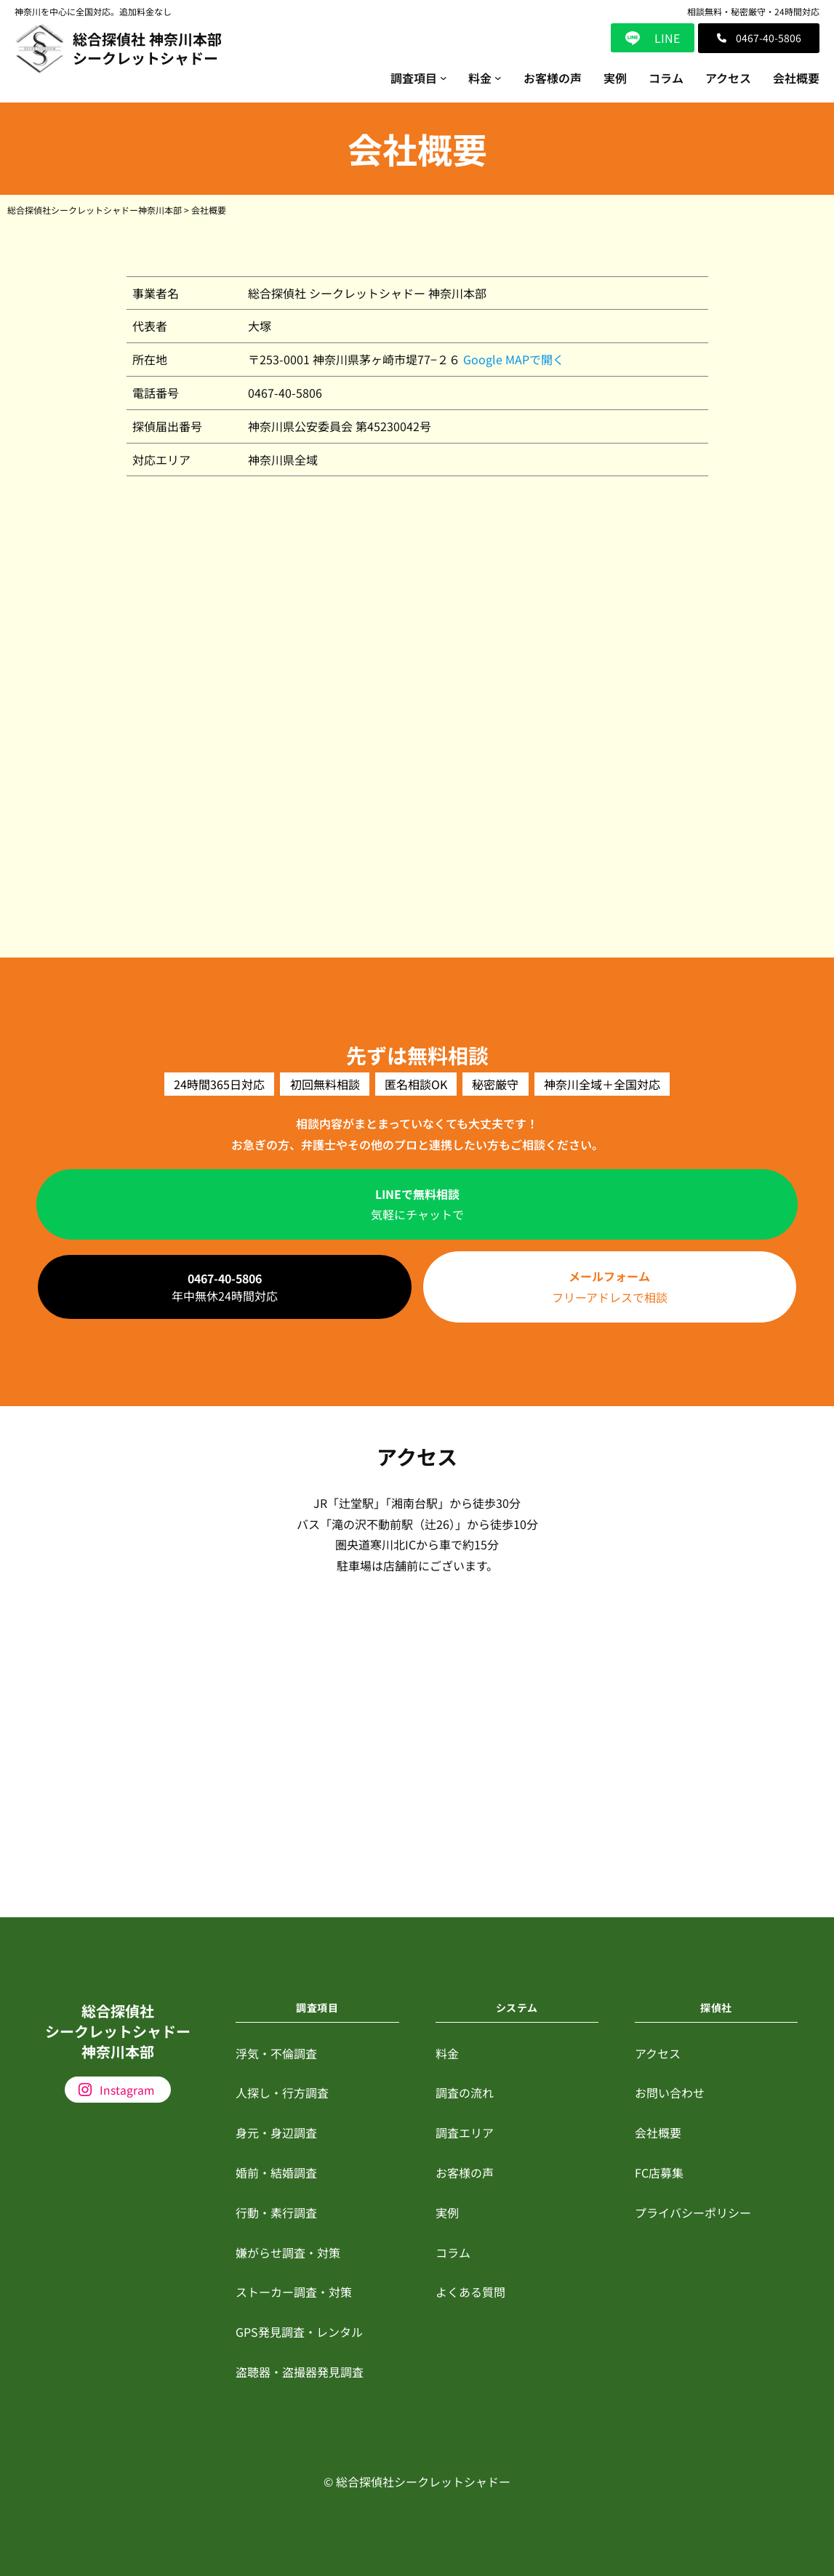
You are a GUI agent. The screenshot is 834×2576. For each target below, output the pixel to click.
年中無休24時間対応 (225, 1286)
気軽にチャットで (417, 1204)
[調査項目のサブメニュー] (443, 77)
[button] (758, 38)
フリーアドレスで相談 (609, 1286)
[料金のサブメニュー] (498, 77)
